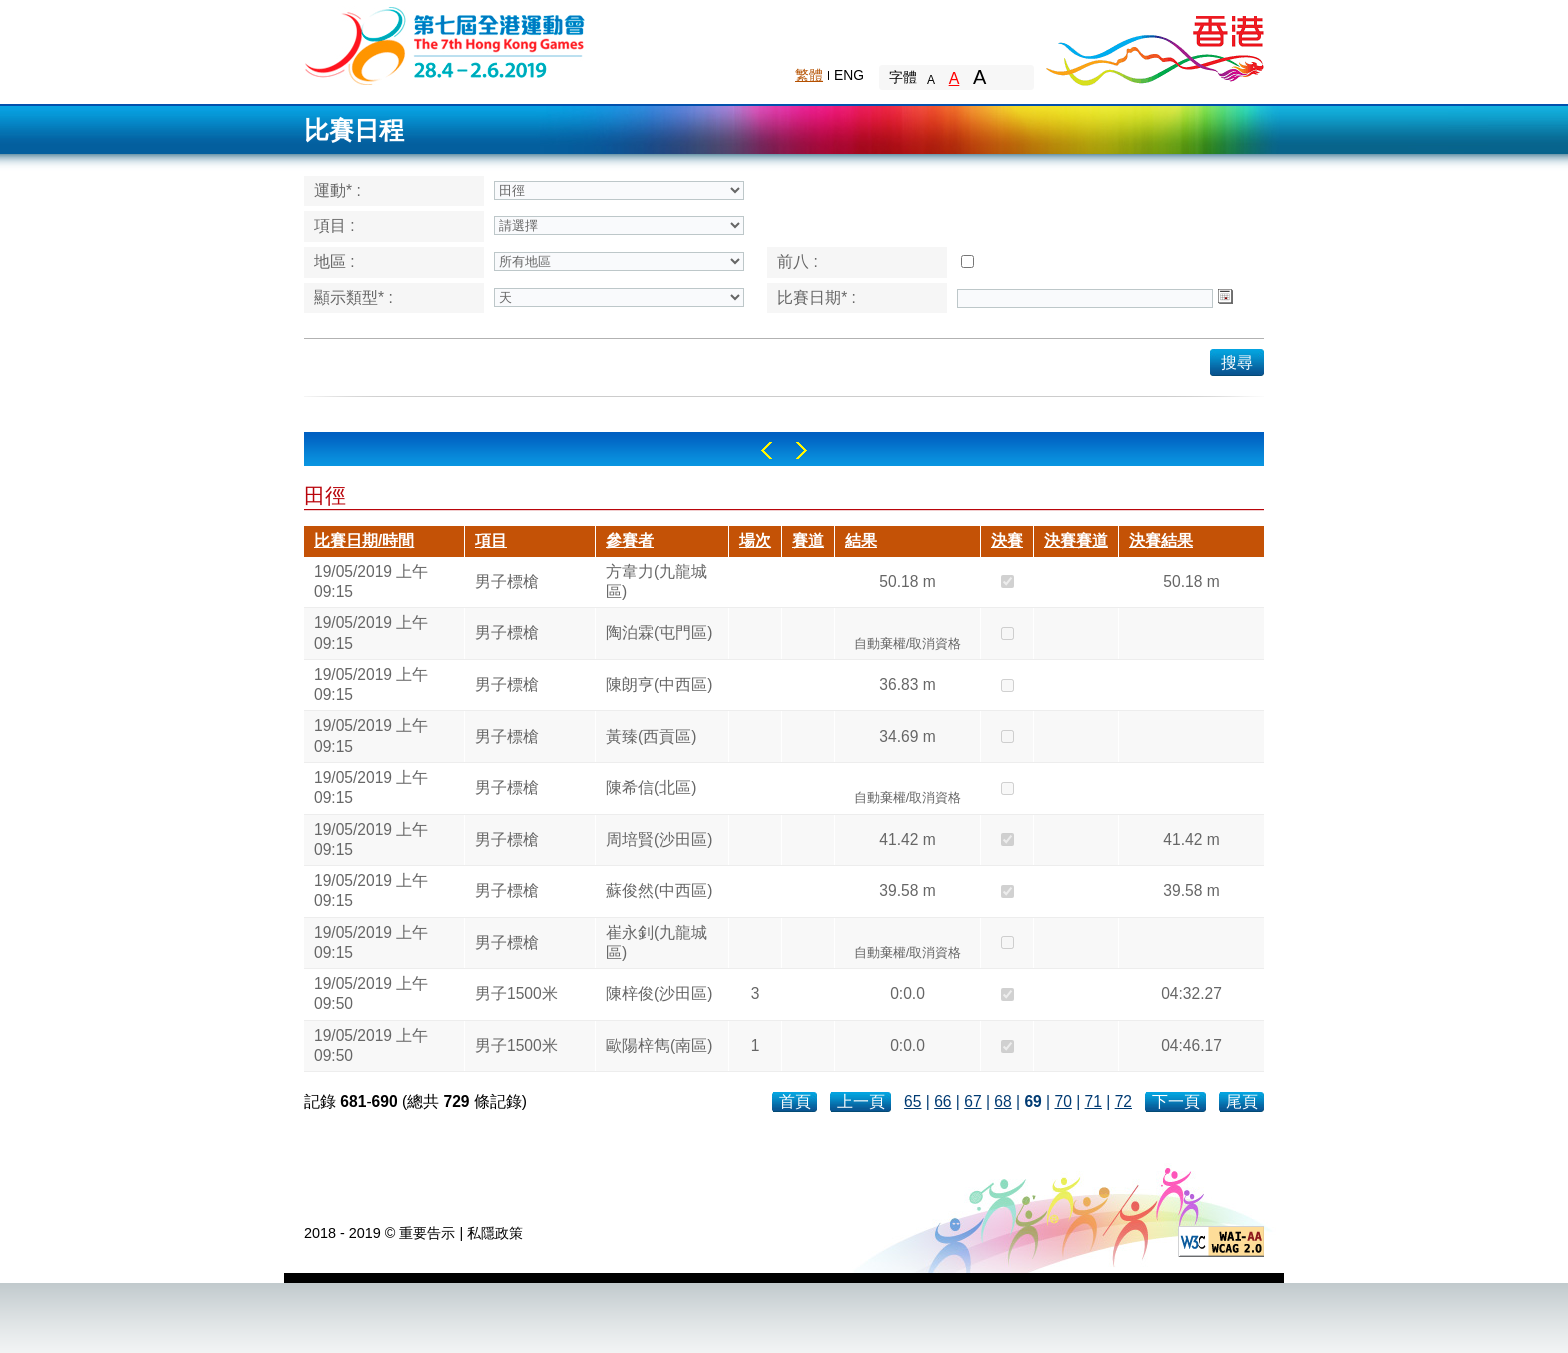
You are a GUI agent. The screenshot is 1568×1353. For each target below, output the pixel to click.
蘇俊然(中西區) (659, 890)
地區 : (334, 261)
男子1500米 (516, 993)
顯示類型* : (353, 297)
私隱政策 (495, 1233)
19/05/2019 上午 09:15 (371, 581)
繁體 (809, 75)
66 (942, 1101)
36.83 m (907, 684)
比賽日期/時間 (364, 540)
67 (972, 1101)
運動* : (337, 190)
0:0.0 (907, 993)
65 (912, 1101)
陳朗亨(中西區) (659, 684)
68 (1002, 1101)
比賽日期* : (816, 297)
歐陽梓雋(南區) (659, 1045)
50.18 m (907, 581)
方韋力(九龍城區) (656, 581)
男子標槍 (507, 581)
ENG (849, 75)
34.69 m (907, 736)
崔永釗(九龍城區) (656, 942)
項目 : (334, 225)
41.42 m (907, 839)
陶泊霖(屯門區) (659, 632)
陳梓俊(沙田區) (659, 993)
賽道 (808, 540)
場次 (755, 540)
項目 (491, 540)
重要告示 (427, 1233)
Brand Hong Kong (1154, 45)
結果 (861, 540)
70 (1062, 1101)
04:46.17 (1191, 1045)
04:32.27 (1191, 993)
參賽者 (630, 540)
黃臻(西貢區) (651, 736)
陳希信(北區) (651, 787)
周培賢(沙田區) (659, 839)
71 (1093, 1101)
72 (1123, 1101)
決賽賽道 (1076, 540)
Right (801, 450)
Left (766, 450)
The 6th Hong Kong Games (445, 44)
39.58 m (907, 890)
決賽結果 (1161, 540)
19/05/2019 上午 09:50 (371, 993)
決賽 (1007, 540)
